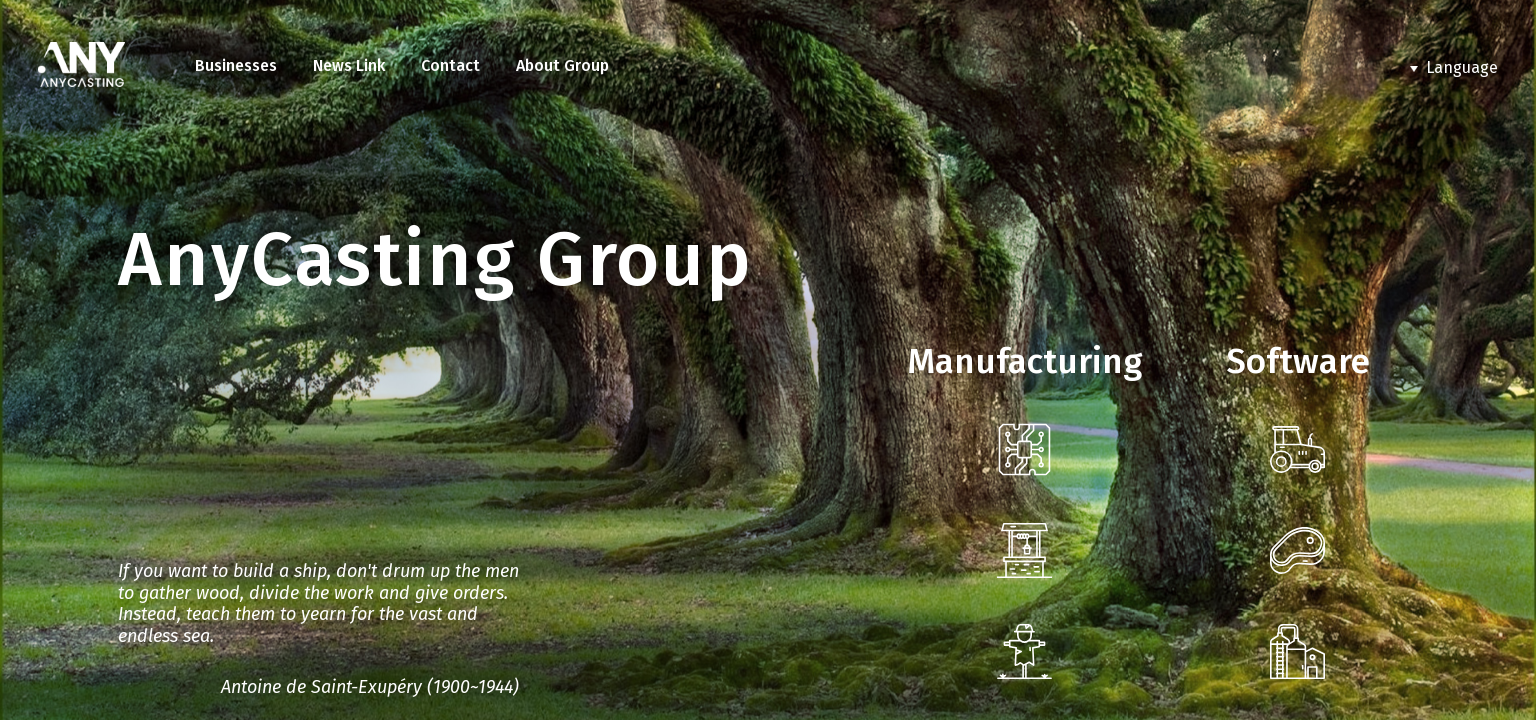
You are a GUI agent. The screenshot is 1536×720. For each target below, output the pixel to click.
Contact (450, 65)
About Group (562, 65)
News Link (349, 65)
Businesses (236, 65)
